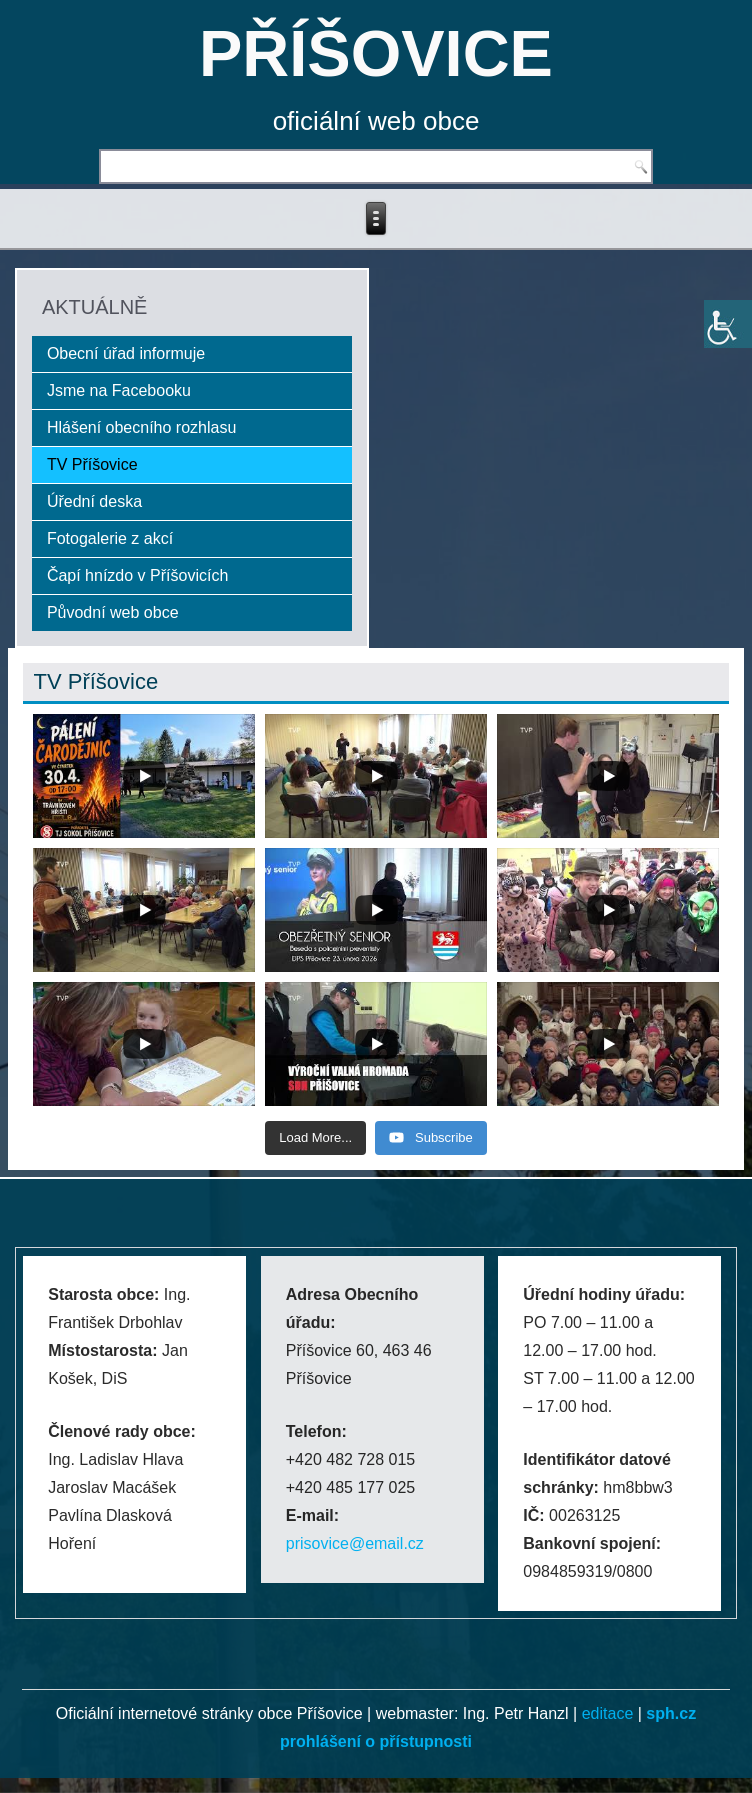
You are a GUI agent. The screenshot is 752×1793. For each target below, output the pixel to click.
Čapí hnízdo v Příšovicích (137, 575)
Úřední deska (94, 501)
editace (608, 1713)
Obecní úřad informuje (126, 353)
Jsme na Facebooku (119, 390)
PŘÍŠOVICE (376, 53)
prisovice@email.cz (355, 1543)
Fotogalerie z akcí (110, 538)
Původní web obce (113, 612)
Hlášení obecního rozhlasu (141, 427)
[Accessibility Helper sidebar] (728, 324)
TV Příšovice (92, 464)
